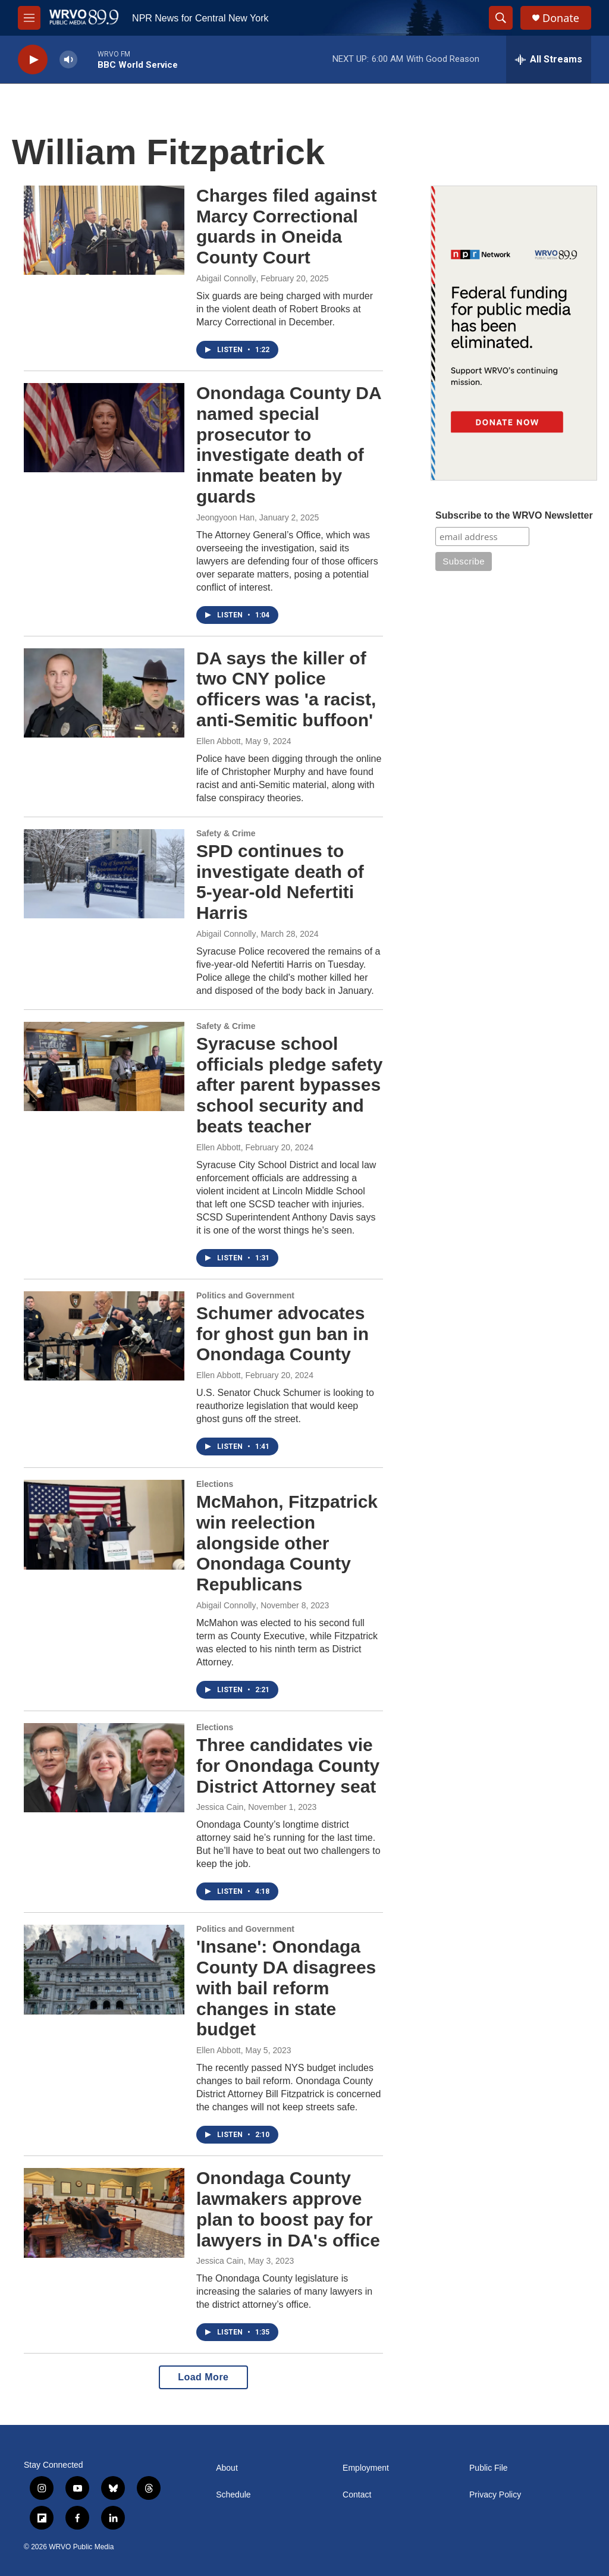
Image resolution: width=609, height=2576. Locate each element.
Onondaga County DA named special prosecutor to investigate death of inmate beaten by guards (288, 444)
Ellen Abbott (218, 741)
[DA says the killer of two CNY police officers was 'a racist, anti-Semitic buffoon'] (104, 693)
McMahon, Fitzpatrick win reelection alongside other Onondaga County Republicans (287, 1543)
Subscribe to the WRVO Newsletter (514, 515)
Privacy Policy (495, 2494)
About (227, 2468)
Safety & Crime (226, 833)
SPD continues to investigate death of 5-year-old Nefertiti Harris (280, 882)
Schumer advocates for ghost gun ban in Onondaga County (282, 1333)
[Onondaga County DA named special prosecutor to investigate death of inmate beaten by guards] (104, 427)
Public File (488, 2468)
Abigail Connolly (226, 278)
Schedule (233, 2494)
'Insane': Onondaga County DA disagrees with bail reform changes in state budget (286, 1988)
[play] (32, 60)
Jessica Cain (219, 1807)
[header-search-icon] (501, 18)
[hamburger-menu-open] (29, 18)
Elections (214, 1484)
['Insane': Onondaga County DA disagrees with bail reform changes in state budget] (104, 1969)
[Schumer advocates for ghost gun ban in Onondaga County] (104, 1335)
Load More (203, 2377)
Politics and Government (245, 1295)
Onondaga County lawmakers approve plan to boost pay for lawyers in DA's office (288, 2208)
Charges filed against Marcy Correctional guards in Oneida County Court (286, 226)
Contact (357, 2494)
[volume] (68, 59)
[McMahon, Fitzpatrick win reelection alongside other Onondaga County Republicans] (104, 1524)
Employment (366, 2468)
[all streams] (548, 59)
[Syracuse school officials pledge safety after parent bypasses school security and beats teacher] (104, 1066)
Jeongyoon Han (225, 517)
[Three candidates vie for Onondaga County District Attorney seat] (104, 1767)
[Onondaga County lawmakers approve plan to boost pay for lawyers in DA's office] (104, 2212)
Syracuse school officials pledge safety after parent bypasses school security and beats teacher (289, 1085)
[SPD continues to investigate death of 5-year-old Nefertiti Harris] (104, 873)
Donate (560, 18)
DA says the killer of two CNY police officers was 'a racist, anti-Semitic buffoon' (286, 689)
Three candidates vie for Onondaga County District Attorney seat (287, 1765)
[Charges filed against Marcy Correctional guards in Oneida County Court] (104, 230)
